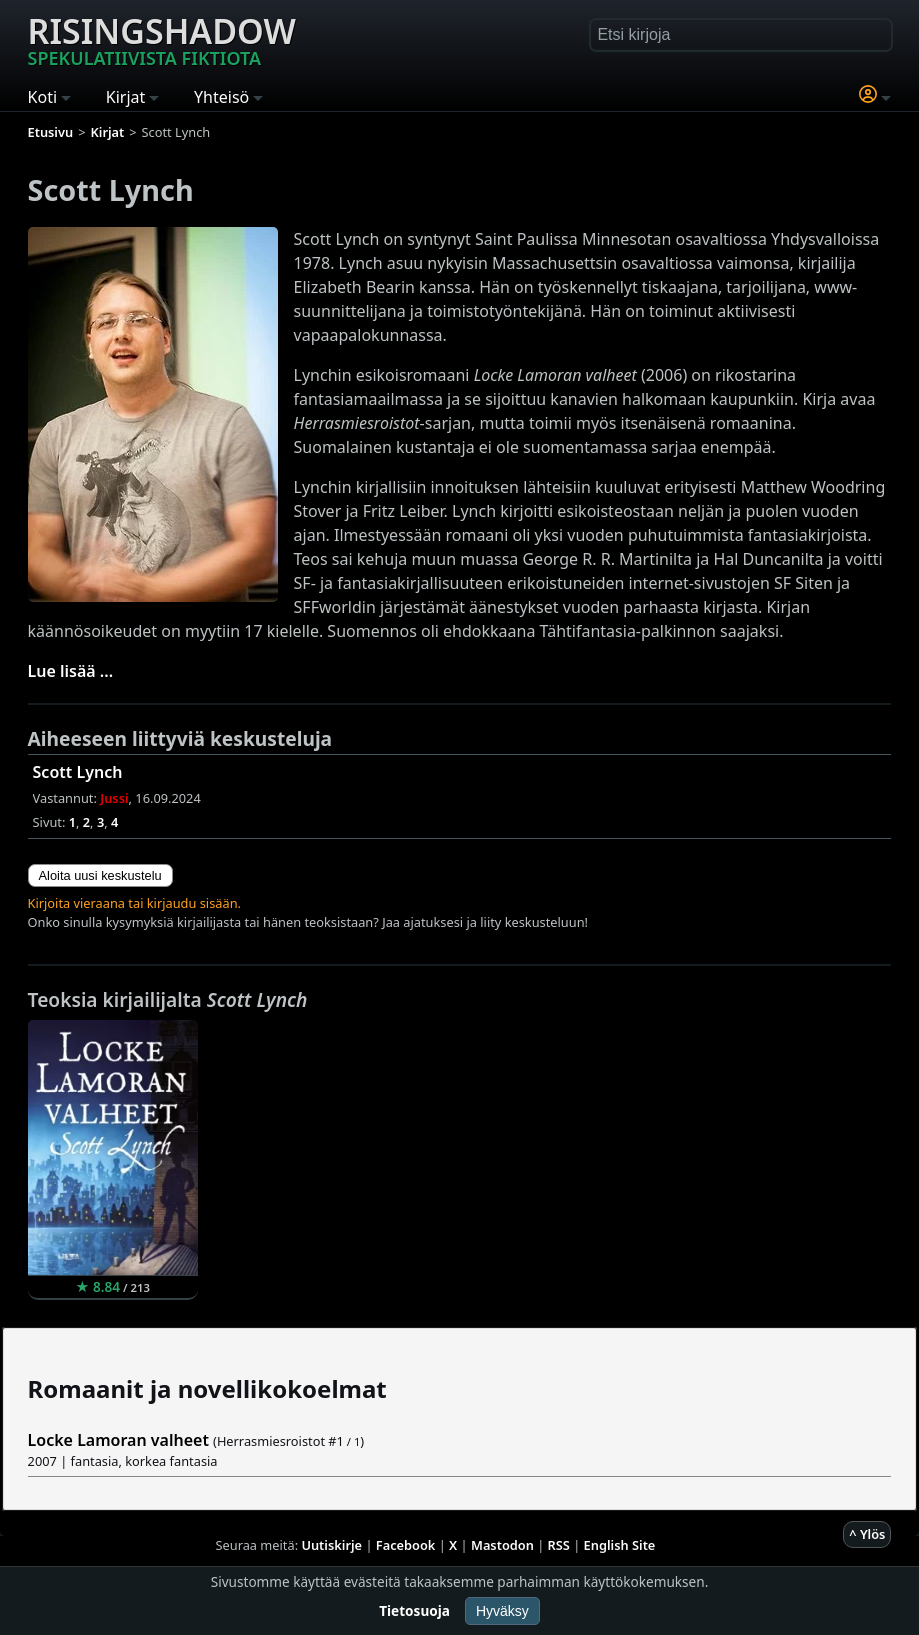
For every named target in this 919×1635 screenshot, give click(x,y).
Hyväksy (502, 1611)
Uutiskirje (331, 1545)
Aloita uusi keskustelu (100, 875)
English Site (620, 1545)
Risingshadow (162, 39)
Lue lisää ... (71, 671)
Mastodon (502, 1545)
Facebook (406, 1545)
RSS (559, 1545)
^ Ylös (867, 1534)
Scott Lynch (78, 772)
